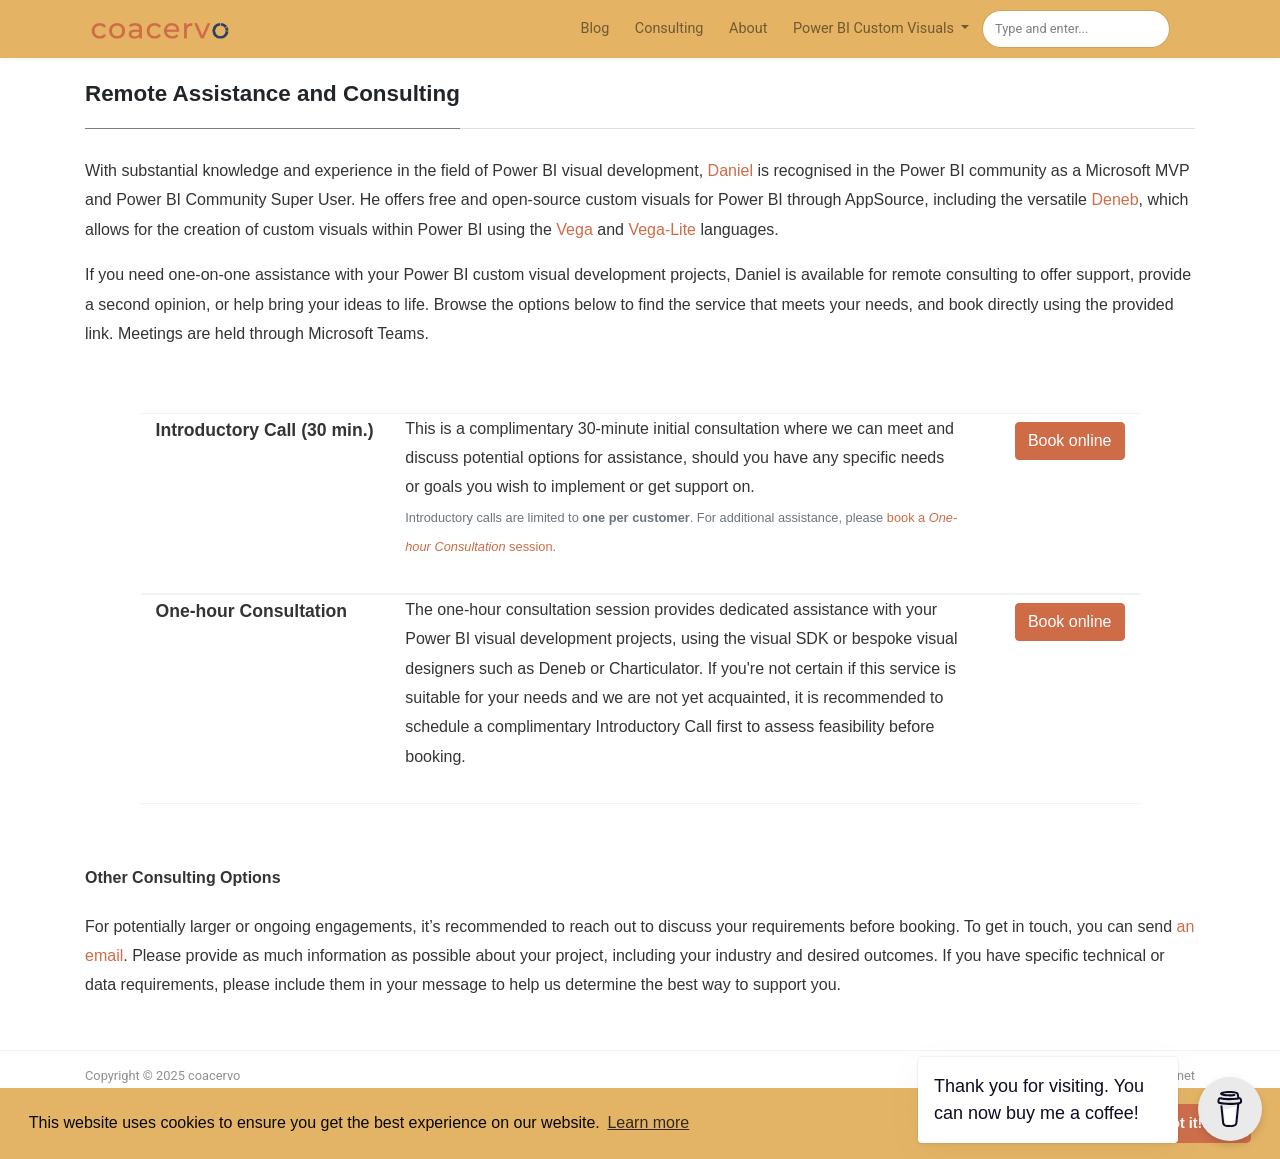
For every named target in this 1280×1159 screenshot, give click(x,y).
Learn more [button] (648, 1122)
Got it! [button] (1181, 1123)
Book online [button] (1070, 440)
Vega (574, 229)
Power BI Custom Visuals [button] (875, 28)
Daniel (730, 170)
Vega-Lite (662, 229)
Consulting (669, 28)
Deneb (1114, 199)
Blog (594, 28)
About (748, 28)
